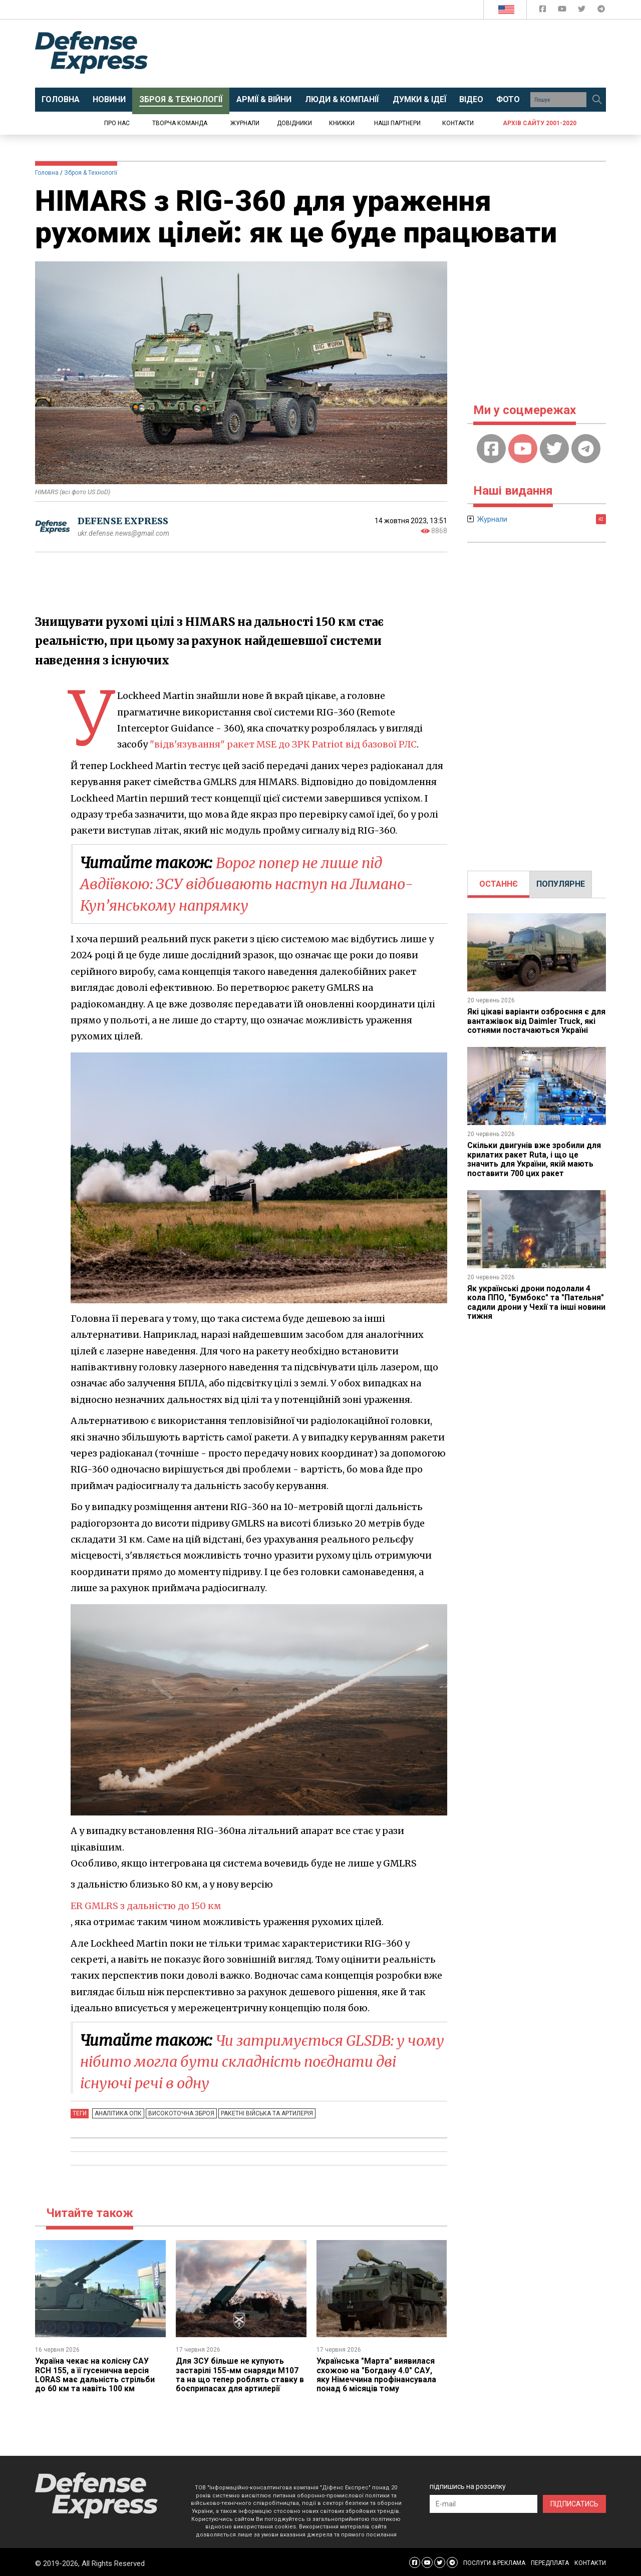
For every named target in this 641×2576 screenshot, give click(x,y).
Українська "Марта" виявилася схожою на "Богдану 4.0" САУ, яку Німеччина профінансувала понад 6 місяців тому (376, 2372)
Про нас (117, 123)
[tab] (498, 884)
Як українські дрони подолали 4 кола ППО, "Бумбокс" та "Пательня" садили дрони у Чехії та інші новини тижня (536, 1302)
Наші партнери (397, 123)
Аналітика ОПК (117, 2110)
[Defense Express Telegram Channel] (601, 11)
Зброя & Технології (90, 172)
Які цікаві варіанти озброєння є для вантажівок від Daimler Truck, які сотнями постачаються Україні (536, 1021)
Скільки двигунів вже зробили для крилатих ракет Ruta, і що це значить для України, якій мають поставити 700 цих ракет (534, 1159)
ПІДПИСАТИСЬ (574, 2501)
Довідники (294, 123)
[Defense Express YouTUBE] (563, 11)
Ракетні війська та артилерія (264, 2110)
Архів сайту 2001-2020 (539, 123)
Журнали (244, 123)
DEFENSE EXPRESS (123, 521)
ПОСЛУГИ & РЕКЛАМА (494, 2560)
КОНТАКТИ (590, 2560)
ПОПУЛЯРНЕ (560, 884)
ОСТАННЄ (498, 884)
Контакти (458, 123)
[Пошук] (597, 99)
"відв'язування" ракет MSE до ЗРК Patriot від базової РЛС (283, 744)
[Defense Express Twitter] (582, 11)
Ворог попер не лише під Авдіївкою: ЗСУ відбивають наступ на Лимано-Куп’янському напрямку (256, 883)
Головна (47, 172)
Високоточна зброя (180, 2110)
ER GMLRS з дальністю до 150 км (147, 1905)
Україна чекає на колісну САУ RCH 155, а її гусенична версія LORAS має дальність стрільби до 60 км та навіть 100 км (95, 2372)
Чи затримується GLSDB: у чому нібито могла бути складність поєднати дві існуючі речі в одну (255, 2059)
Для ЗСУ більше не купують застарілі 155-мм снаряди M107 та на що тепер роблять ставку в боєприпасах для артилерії (240, 2372)
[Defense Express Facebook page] (543, 11)
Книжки (342, 123)
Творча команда (179, 123)
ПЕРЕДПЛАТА (550, 2560)
